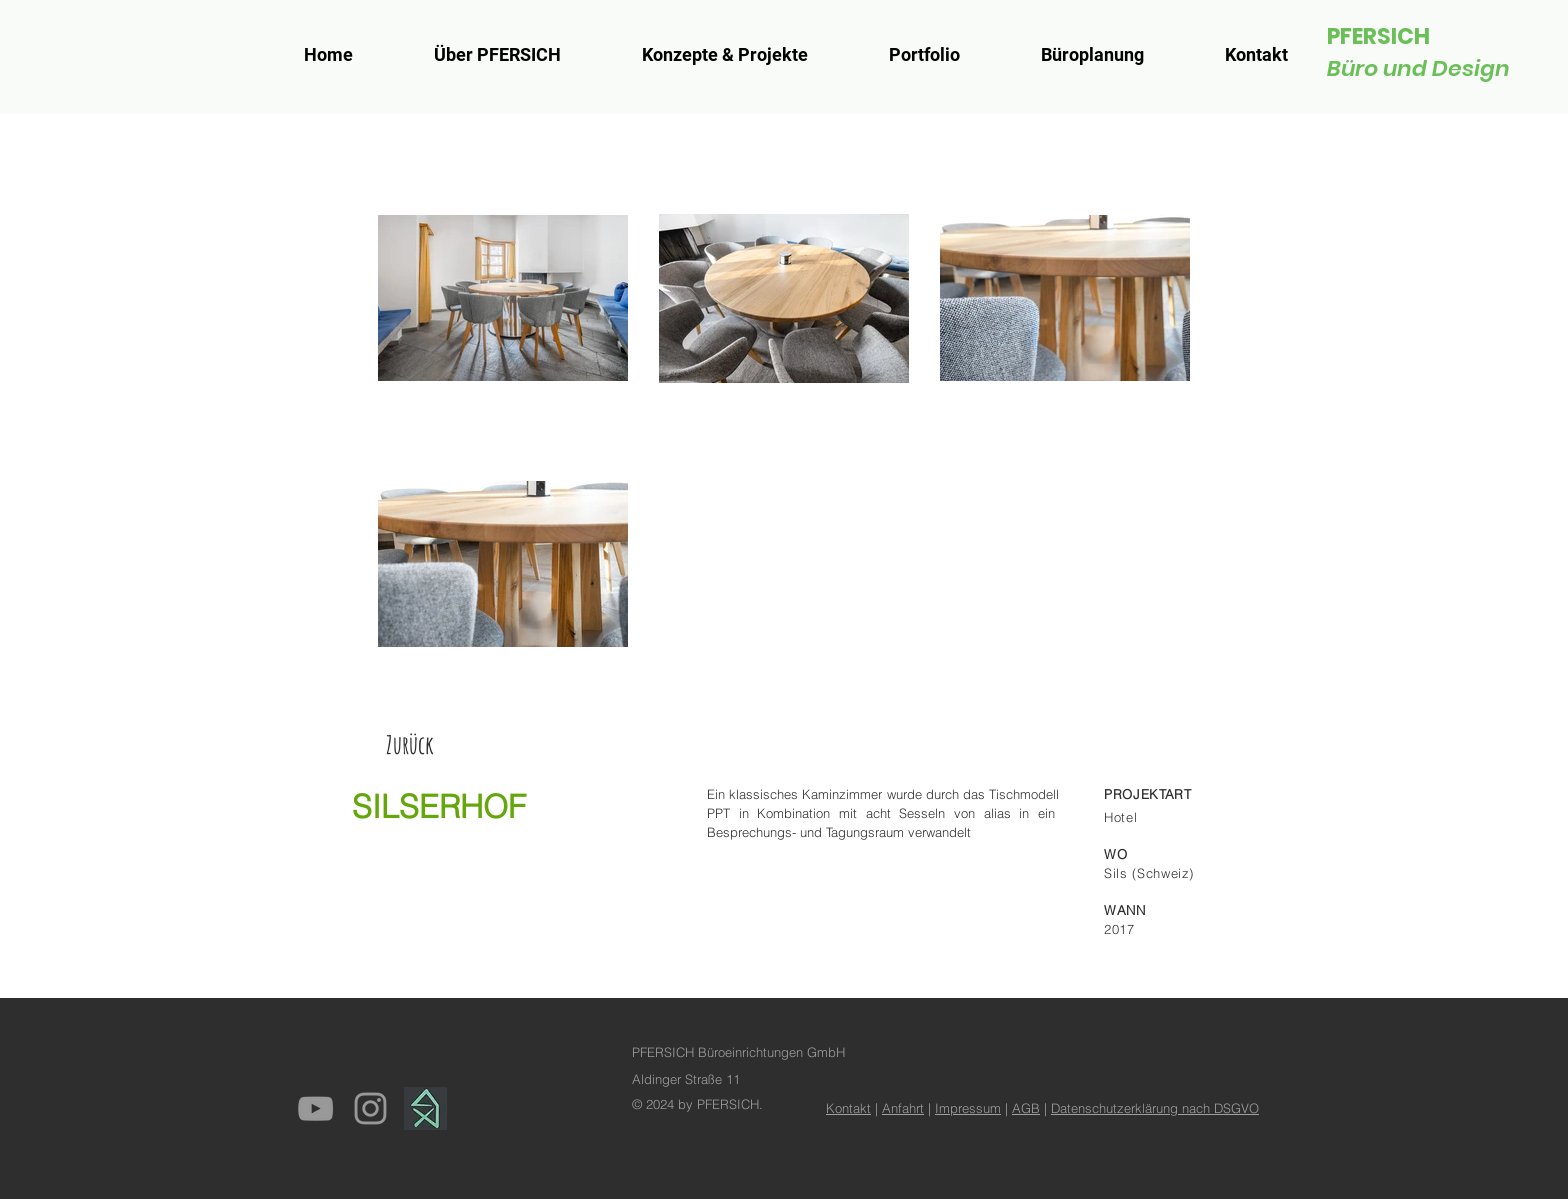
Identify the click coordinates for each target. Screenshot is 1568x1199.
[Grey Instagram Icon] (370, 1108)
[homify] (425, 1108)
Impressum (968, 1108)
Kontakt (848, 1108)
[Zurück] (409, 744)
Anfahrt (903, 1108)
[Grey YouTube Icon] (315, 1108)
